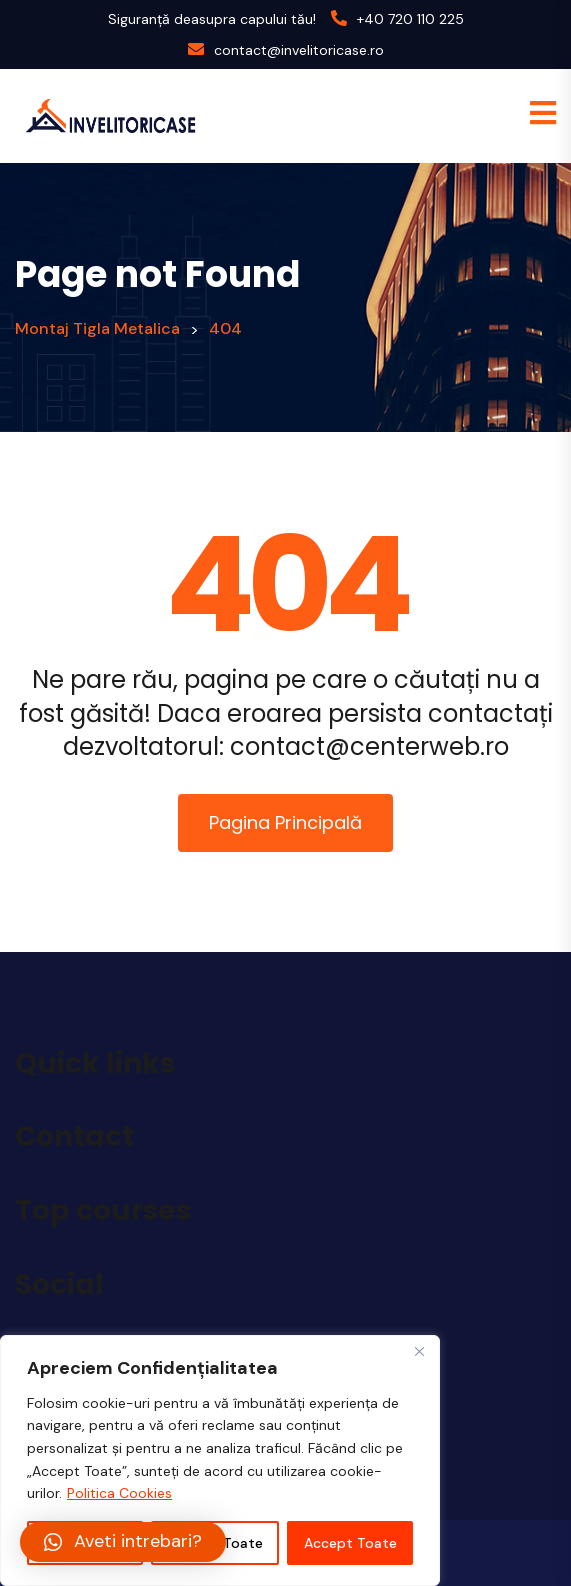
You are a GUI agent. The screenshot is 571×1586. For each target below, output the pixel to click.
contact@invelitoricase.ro (299, 50)
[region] (220, 1460)
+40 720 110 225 (410, 19)
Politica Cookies (119, 1493)
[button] (123, 1542)
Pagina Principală (285, 822)
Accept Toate (350, 1543)
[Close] (419, 1352)
